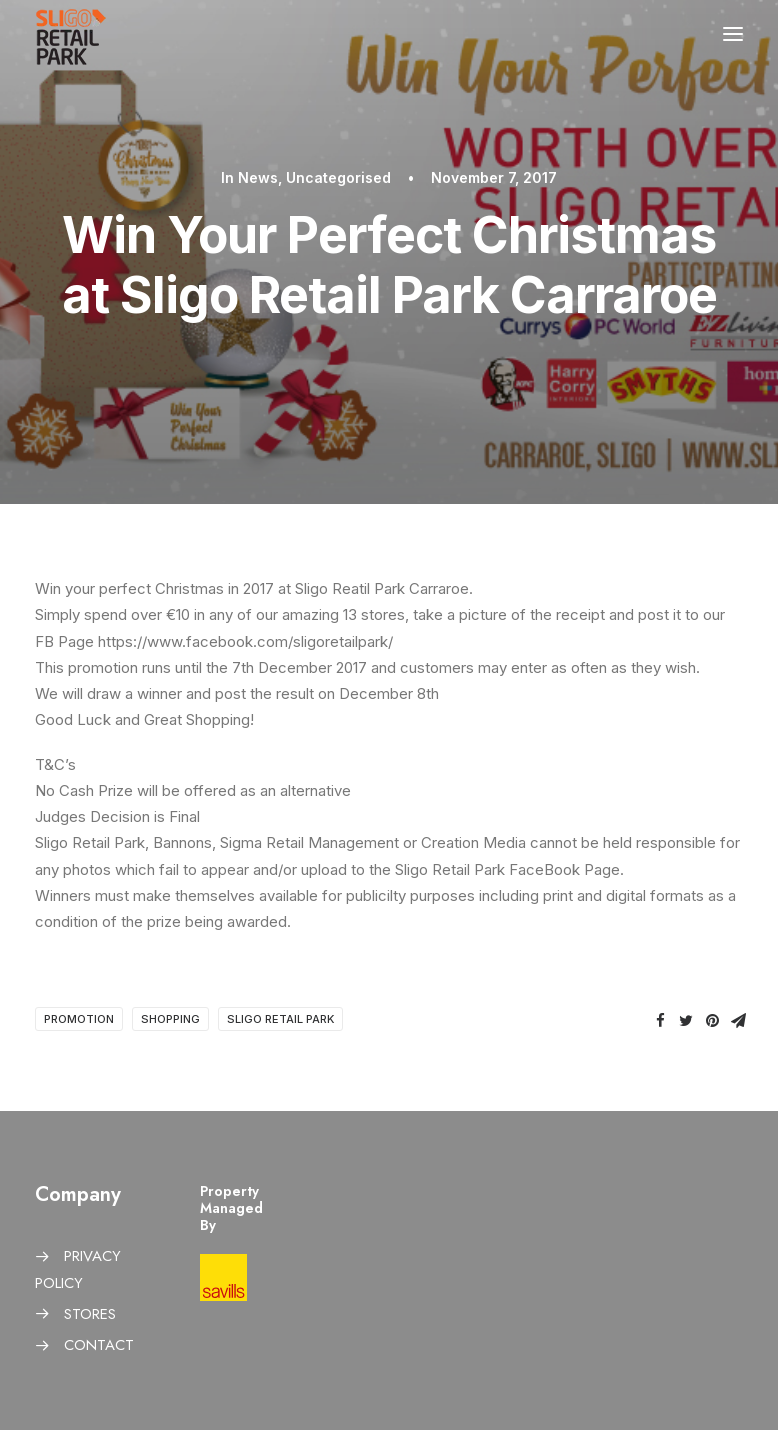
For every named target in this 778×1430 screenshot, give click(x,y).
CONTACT (99, 1345)
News (258, 177)
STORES (90, 1314)
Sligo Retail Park (280, 1019)
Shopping (170, 1019)
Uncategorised (338, 177)
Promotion (79, 1019)
